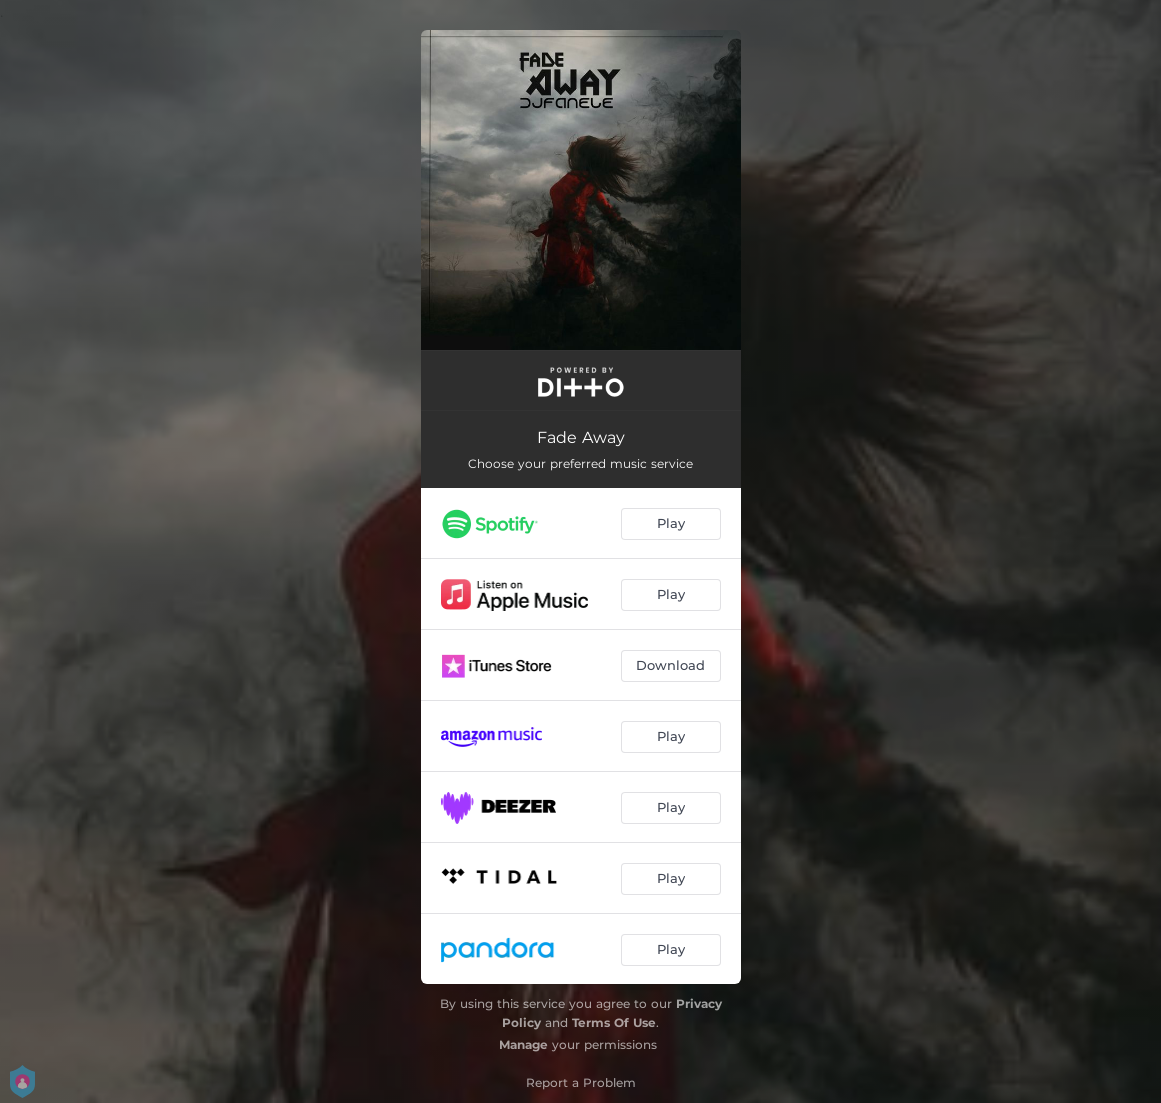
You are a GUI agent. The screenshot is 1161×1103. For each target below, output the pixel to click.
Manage (523, 1044)
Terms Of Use (614, 1022)
